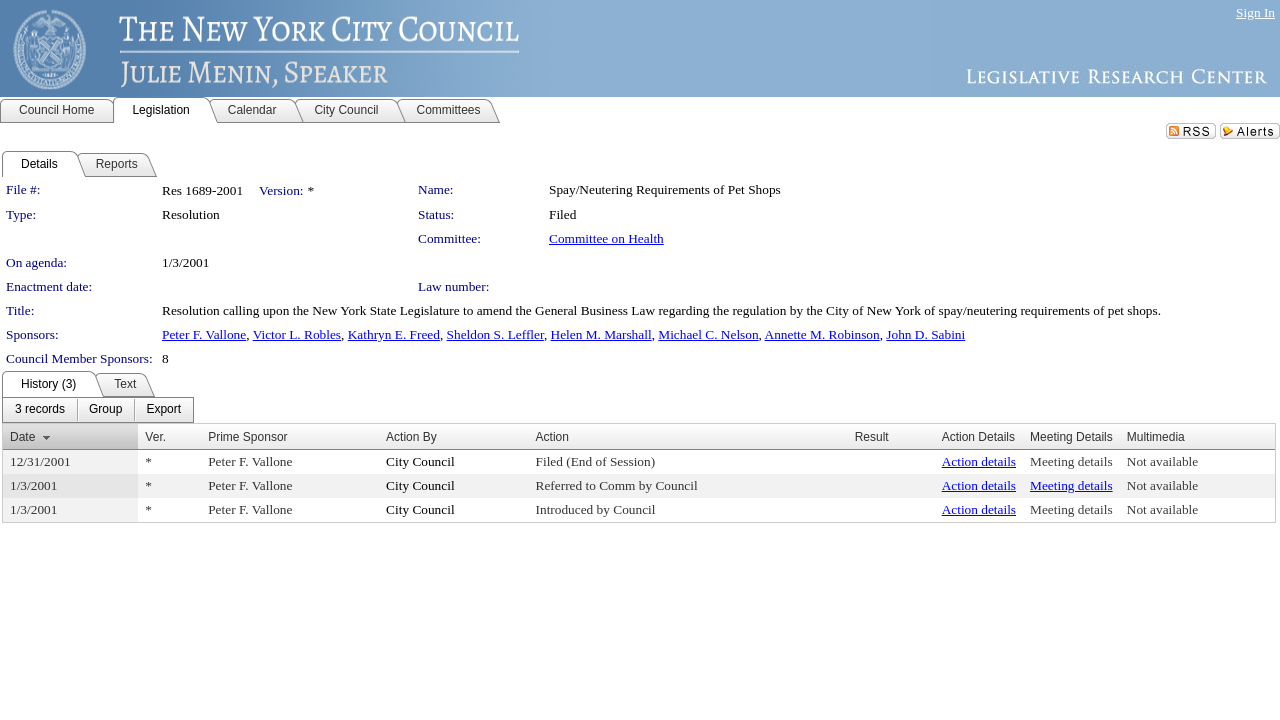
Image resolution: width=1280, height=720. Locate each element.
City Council (420, 461)
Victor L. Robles (297, 334)
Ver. (155, 437)
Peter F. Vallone (204, 334)
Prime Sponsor (247, 437)
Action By (411, 437)
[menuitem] (40, 410)
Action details (979, 461)
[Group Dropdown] (105, 410)
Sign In (1255, 12)
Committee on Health (606, 238)
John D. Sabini (925, 334)
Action (552, 437)
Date (22, 437)
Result (872, 437)
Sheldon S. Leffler (495, 334)
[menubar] (98, 410)
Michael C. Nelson (708, 334)
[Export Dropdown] (163, 410)
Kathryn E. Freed (394, 334)
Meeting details (1071, 461)
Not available (1162, 461)
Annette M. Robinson (822, 334)
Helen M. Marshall (601, 334)
